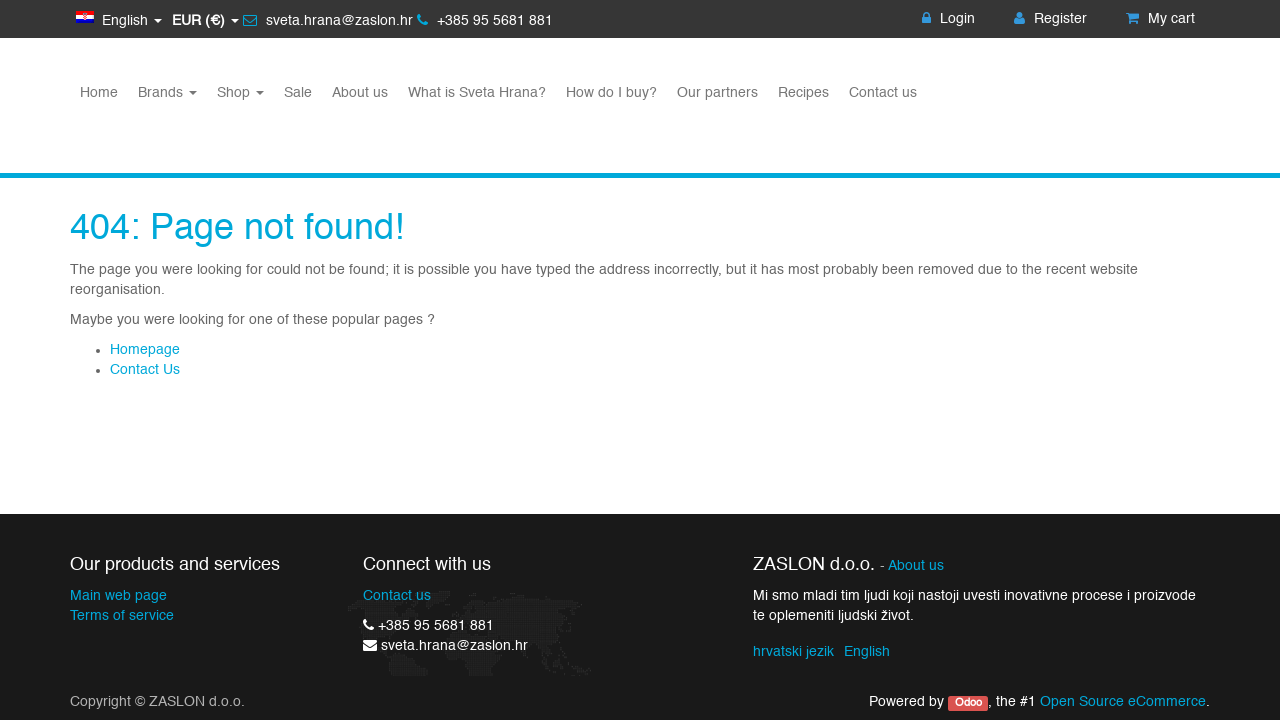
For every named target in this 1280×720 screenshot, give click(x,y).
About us (916, 566)
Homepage (145, 350)
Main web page (118, 596)
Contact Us (145, 370)
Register (1050, 19)
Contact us (397, 596)
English (867, 652)
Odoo (968, 703)
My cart (1160, 19)
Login (948, 19)
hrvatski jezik (793, 652)
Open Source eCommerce (1123, 702)
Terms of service (122, 616)
